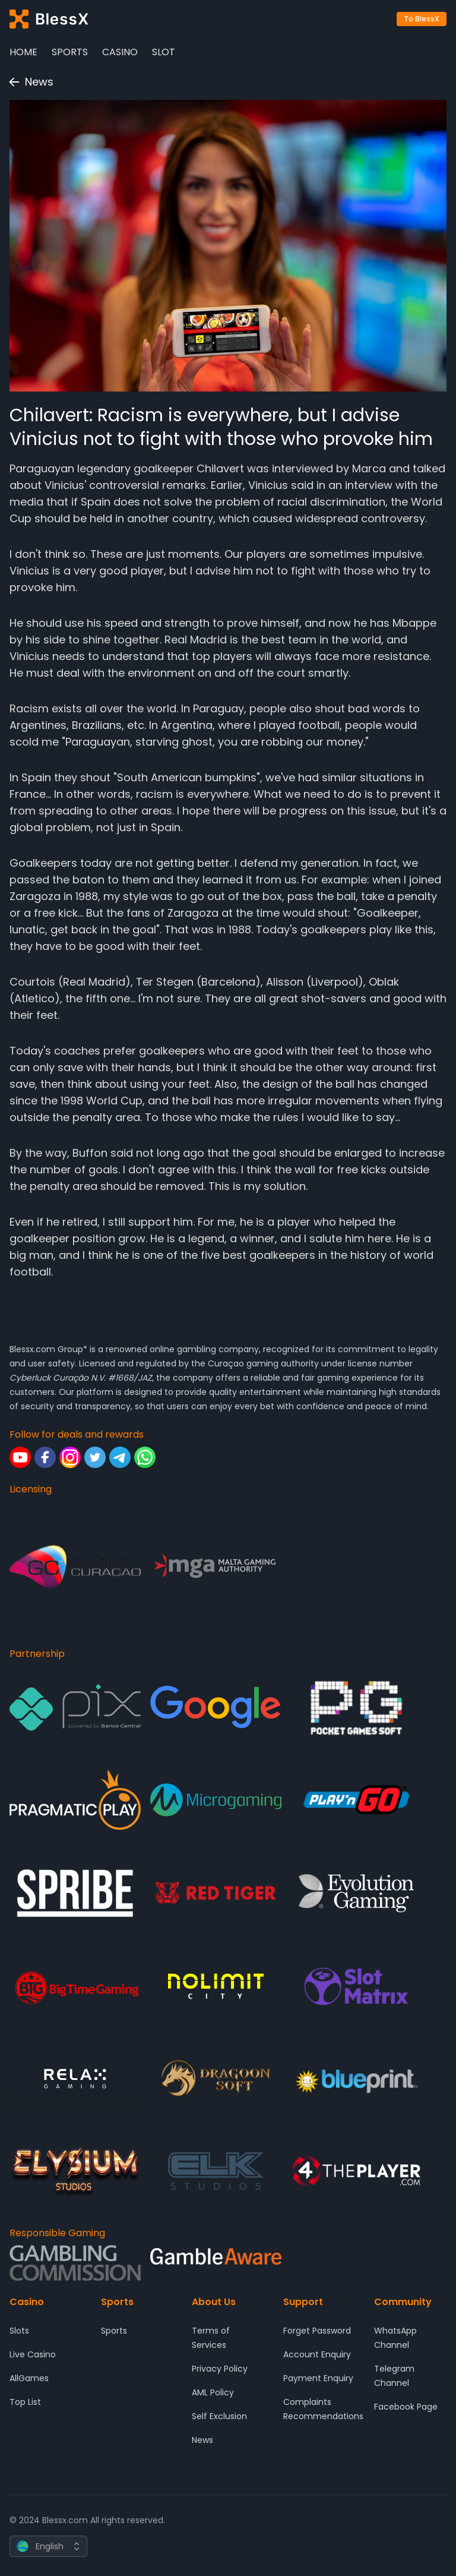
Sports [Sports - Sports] (114, 2331)
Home (23, 52)
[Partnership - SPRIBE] (75, 1893)
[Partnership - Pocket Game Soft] (356, 1707)
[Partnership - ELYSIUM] (75, 2170)
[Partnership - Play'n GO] (356, 1800)
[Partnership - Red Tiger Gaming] (215, 1893)
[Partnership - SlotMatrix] (356, 1986)
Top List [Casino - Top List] (25, 2402)
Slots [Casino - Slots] (19, 2331)
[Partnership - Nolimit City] (215, 1986)
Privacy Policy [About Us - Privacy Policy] (220, 2369)
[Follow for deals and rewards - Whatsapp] (145, 1457)
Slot (163, 52)
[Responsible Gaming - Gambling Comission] (75, 2262)
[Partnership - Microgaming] (215, 1800)
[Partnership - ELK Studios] (215, 2170)
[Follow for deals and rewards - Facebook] (45, 1457)
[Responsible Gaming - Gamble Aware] (215, 2263)
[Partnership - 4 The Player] (356, 2170)
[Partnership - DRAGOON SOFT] (215, 2078)
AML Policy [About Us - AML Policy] (213, 2392)
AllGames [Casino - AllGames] (29, 2378)
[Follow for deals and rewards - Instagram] (70, 1457)
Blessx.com (32, 1349)
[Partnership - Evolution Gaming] (356, 1893)
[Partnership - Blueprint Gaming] (356, 2078)
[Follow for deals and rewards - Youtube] (20, 1457)
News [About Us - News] (202, 2440)
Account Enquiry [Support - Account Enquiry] (317, 2354)
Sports (70, 52)
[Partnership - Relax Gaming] (75, 2078)
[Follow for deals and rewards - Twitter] (95, 1457)
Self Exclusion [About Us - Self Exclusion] (219, 2416)
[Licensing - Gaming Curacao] (75, 1566)
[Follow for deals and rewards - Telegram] (120, 1457)
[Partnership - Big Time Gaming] (75, 1986)
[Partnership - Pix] (75, 1707)
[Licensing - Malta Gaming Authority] (215, 1567)
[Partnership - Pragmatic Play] (75, 1800)
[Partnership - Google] (215, 1707)
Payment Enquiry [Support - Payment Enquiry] (318, 2378)
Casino (120, 52)
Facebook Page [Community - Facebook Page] (406, 2407)
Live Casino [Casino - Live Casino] (33, 2354)
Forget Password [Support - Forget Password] (317, 2331)
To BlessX (421, 19)
